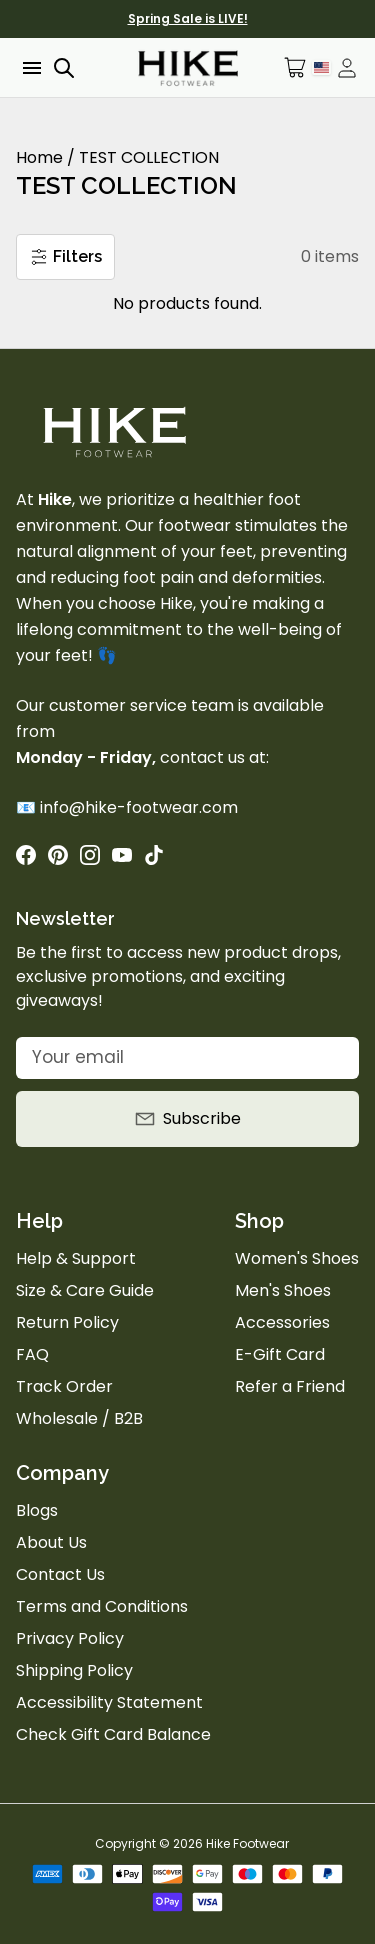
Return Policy (67, 1322)
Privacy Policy (70, 1638)
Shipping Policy (74, 1670)
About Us (51, 1542)
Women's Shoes (297, 1258)
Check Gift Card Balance (113, 1734)
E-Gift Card (280, 1354)
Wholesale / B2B (79, 1418)
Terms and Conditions (102, 1606)
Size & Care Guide (85, 1290)
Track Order (64, 1386)
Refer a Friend (290, 1386)
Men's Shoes (283, 1290)
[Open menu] (30, 68)
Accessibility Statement (109, 1702)
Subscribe (188, 1118)
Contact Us (60, 1574)
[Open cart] (295, 67)
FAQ (32, 1354)
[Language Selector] (321, 67)
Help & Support (76, 1258)
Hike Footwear (247, 1843)
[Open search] (64, 68)
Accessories (282, 1322)
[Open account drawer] (347, 68)
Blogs (37, 1510)
